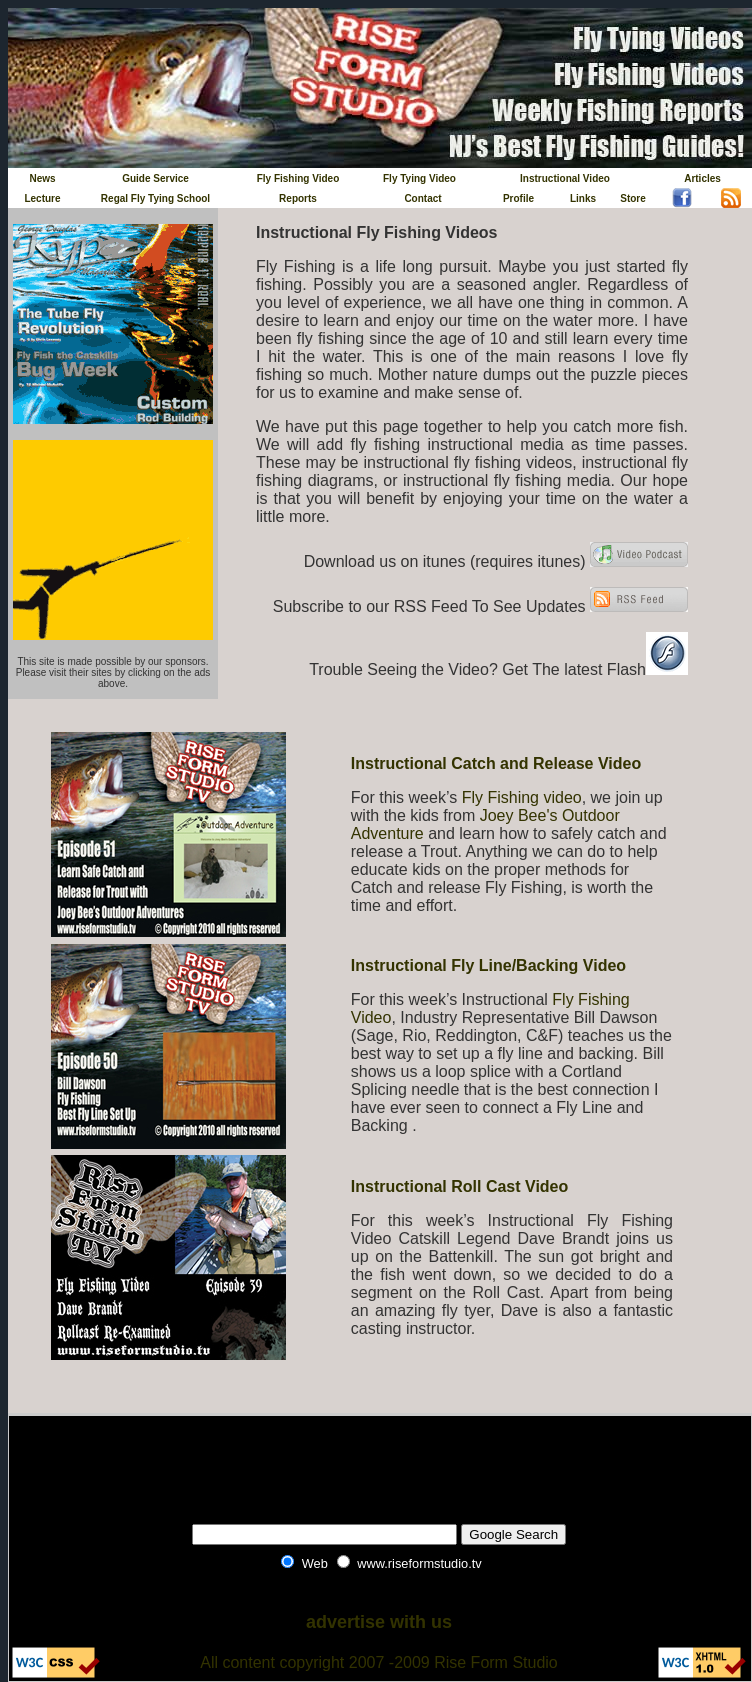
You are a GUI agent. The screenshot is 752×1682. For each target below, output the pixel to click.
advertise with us (379, 1622)
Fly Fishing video (522, 797)
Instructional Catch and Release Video (496, 763)
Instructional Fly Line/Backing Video (488, 965)
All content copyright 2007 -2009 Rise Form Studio (379, 1662)
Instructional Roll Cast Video (460, 1186)
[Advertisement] (379, 1459)
